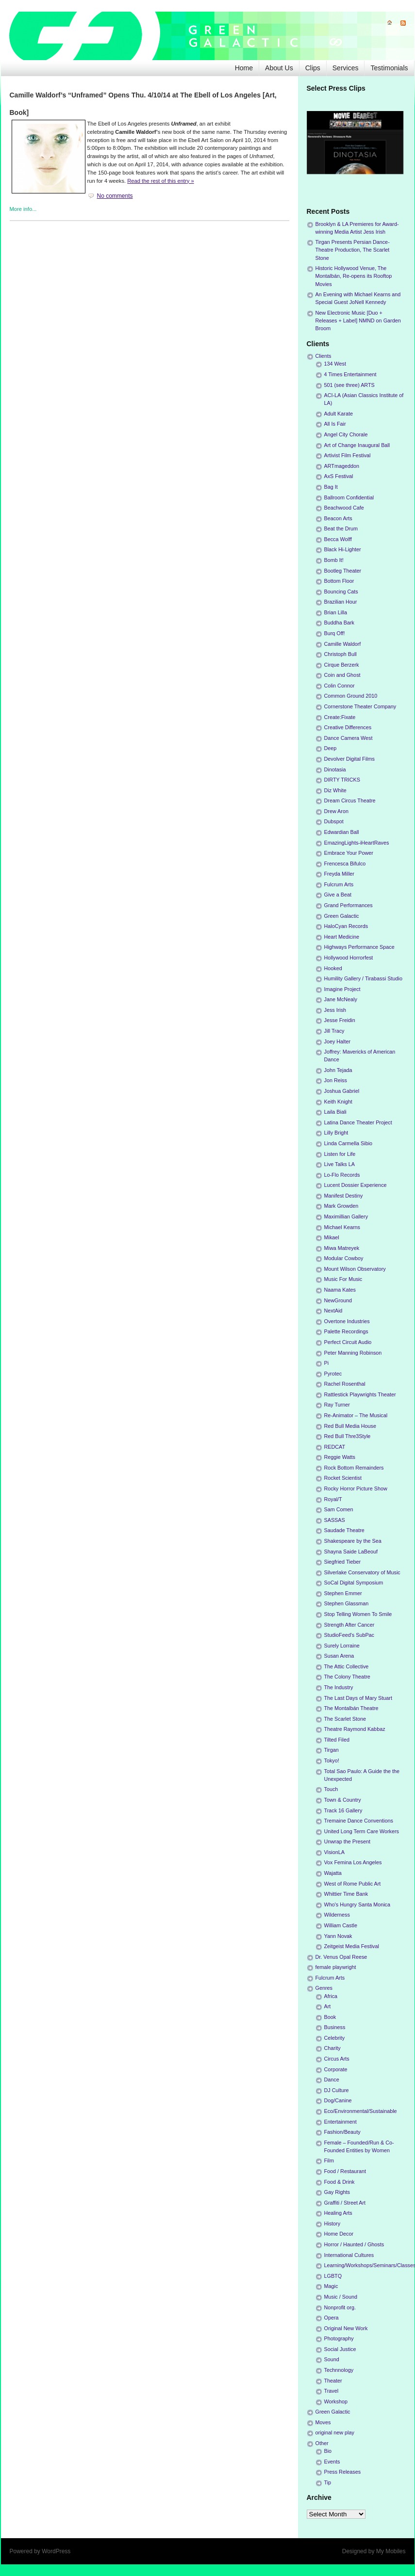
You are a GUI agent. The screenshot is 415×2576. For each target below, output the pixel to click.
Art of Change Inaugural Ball (357, 445)
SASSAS (334, 1520)
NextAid (333, 1310)
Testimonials (389, 68)
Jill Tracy (334, 1031)
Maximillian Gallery (346, 1216)
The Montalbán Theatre (351, 1708)
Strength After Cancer (349, 1625)
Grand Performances (348, 905)
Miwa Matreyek (342, 1248)
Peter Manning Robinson (353, 1353)
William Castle (340, 1925)
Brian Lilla (335, 612)
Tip (328, 2482)
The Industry (338, 1687)
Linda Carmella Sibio (348, 1143)
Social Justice (340, 2349)
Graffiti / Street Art (345, 2203)
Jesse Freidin (339, 1020)
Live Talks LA (339, 1164)
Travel (331, 2391)
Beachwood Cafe (344, 508)
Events (332, 2461)
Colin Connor (339, 685)
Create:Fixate (340, 717)
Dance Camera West (348, 738)
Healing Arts (338, 2213)
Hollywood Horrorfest (348, 957)
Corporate (336, 2069)
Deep (330, 748)
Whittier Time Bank (346, 1894)
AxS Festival (338, 476)
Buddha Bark (339, 622)
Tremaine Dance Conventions (358, 1821)
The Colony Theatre (347, 1677)
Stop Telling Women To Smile (358, 1614)
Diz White (335, 790)
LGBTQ (333, 2276)
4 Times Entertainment (350, 374)
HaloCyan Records (346, 926)
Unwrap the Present (347, 1841)
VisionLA (334, 1852)
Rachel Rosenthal (344, 1384)
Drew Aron (336, 811)
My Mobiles (391, 2551)
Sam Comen (338, 1509)
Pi (326, 1363)
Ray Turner (337, 1405)
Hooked (333, 968)
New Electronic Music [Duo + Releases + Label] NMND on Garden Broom (358, 320)
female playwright (335, 1967)
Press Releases (342, 2472)
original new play (334, 2432)
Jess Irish (335, 1010)
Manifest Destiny (343, 1196)
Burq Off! (334, 633)
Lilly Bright (336, 1133)
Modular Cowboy (344, 1258)
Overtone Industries (347, 1321)
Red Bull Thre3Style (347, 1436)
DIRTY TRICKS (342, 780)
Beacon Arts (338, 518)
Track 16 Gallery (343, 1810)
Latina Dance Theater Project (358, 1122)
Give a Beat (337, 894)
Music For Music (343, 1279)
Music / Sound (340, 2297)
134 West (335, 364)
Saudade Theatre (344, 1530)
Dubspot (334, 821)
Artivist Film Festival (347, 455)
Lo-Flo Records (342, 1175)
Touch (331, 1789)
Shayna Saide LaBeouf (351, 1551)
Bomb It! (334, 560)
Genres (323, 1988)
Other (322, 2443)
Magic (331, 2286)
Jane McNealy (340, 999)
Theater (333, 2381)
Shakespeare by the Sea (353, 1541)
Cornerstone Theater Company (360, 706)
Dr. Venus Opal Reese (341, 1957)
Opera (331, 2317)
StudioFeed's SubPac (349, 1635)
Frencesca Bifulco (345, 863)
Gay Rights (337, 2192)
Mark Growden (341, 1206)
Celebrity (334, 2038)
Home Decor (339, 2234)
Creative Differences (348, 727)
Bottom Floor (339, 581)
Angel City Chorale (346, 434)
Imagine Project (342, 989)
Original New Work (346, 2328)
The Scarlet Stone (345, 1719)
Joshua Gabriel (342, 1091)
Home (244, 68)
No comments (115, 195)
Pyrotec (333, 1373)
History (332, 2223)
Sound (331, 2359)
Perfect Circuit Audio (348, 1342)
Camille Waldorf (342, 644)
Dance (331, 2079)
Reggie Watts (339, 1457)
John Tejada (338, 1070)
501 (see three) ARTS (349, 385)
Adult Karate (338, 413)
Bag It (331, 487)
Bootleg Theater (343, 571)
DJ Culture (336, 2090)
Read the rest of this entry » (160, 181)
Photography (339, 2338)
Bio (328, 2451)
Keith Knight (338, 1101)
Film (329, 2160)
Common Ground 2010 (351, 696)
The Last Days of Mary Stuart (358, 1698)
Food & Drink (339, 2182)
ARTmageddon (341, 466)
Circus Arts (336, 2059)
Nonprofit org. (340, 2307)
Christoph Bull (340, 654)
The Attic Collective (346, 1666)
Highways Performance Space (359, 947)
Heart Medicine (342, 937)
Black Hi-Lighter (342, 549)
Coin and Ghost (342, 675)
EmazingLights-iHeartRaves (356, 843)
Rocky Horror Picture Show (355, 1488)
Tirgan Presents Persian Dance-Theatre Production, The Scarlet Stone (352, 249)
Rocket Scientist (343, 1478)
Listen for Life (340, 1154)
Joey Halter (337, 1041)
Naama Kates (340, 1290)
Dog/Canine (338, 2100)
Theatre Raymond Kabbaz (354, 1729)
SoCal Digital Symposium (353, 1582)
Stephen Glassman (346, 1603)
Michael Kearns (342, 1227)
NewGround (338, 1300)
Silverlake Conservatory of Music (362, 1572)
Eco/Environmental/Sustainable (360, 2111)
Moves (323, 2422)
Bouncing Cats (341, 591)
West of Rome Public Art (352, 1884)
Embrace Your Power (348, 853)
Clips (312, 68)
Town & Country (342, 1800)
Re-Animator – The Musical (356, 1415)
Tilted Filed (336, 1740)
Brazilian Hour (340, 602)
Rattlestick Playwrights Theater (360, 1394)
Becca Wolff (338, 539)
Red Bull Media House (350, 1426)
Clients (323, 356)
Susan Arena (339, 1656)
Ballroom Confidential (349, 497)
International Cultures (349, 2255)
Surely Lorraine (342, 1645)
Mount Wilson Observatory (355, 1269)
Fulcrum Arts (339, 884)
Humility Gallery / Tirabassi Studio (363, 978)
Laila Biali (335, 1112)
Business (335, 2027)
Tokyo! (331, 1760)
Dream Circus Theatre (350, 800)
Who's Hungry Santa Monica (357, 1904)
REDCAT (335, 1447)
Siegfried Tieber (342, 1562)
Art (327, 2006)
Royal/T (333, 1499)
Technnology (339, 2370)
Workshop (336, 2401)
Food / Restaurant (345, 2171)
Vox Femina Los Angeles (353, 1862)
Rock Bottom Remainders (354, 1468)
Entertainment (340, 2122)
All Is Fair (335, 424)
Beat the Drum (341, 528)
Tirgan (331, 1750)
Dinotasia (335, 769)
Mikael (331, 1237)
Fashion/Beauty (342, 2132)
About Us (279, 68)
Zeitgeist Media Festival (351, 1946)
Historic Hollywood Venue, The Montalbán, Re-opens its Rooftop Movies (353, 276)
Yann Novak (338, 1936)
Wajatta (333, 1873)
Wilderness (337, 1915)
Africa (331, 1996)
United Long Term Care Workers (361, 1831)
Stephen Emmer (343, 1593)
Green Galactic (341, 916)
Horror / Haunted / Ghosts (354, 2244)
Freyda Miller (339, 874)
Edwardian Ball (341, 832)
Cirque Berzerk (341, 665)
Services (345, 68)
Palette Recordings (346, 1331)
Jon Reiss (335, 1080)
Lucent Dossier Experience (355, 1185)
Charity (332, 2048)
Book (330, 2017)
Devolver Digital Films (349, 759)
